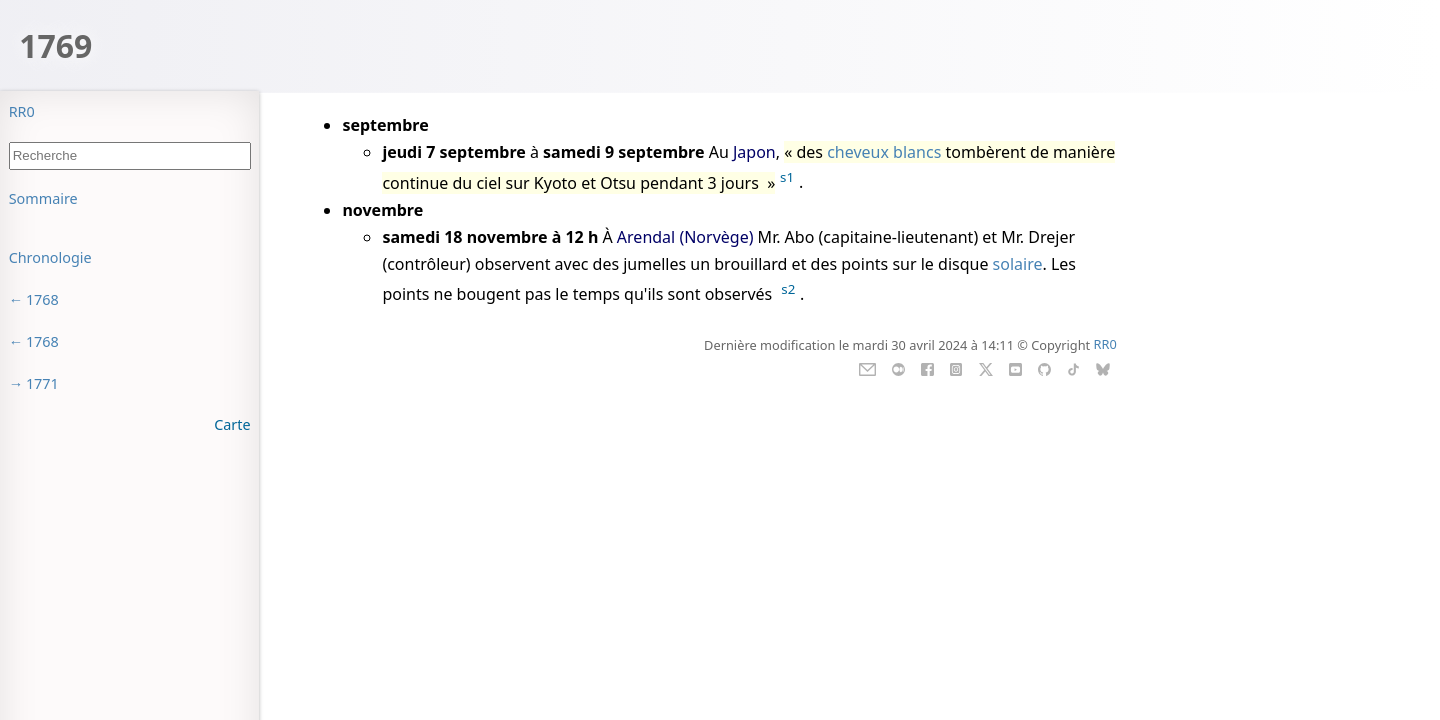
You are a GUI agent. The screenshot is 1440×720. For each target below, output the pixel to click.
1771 (42, 383)
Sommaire (43, 198)
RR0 (22, 111)
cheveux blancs (884, 152)
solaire (1018, 264)
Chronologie (50, 257)
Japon (754, 152)
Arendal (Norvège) (685, 237)
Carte (232, 424)
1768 (42, 299)
